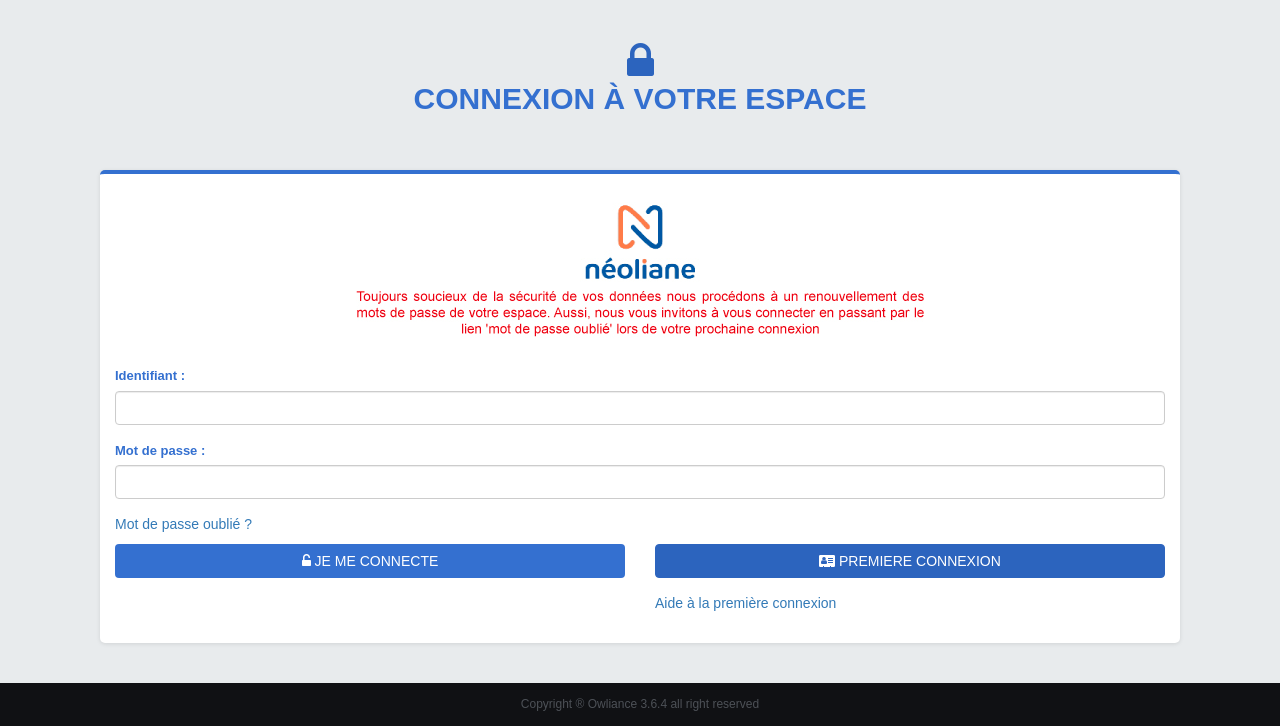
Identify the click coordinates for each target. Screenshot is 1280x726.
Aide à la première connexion (745, 603)
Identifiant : (150, 375)
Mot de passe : (160, 450)
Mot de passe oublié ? (183, 524)
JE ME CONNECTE (370, 561)
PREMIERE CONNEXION (910, 561)
